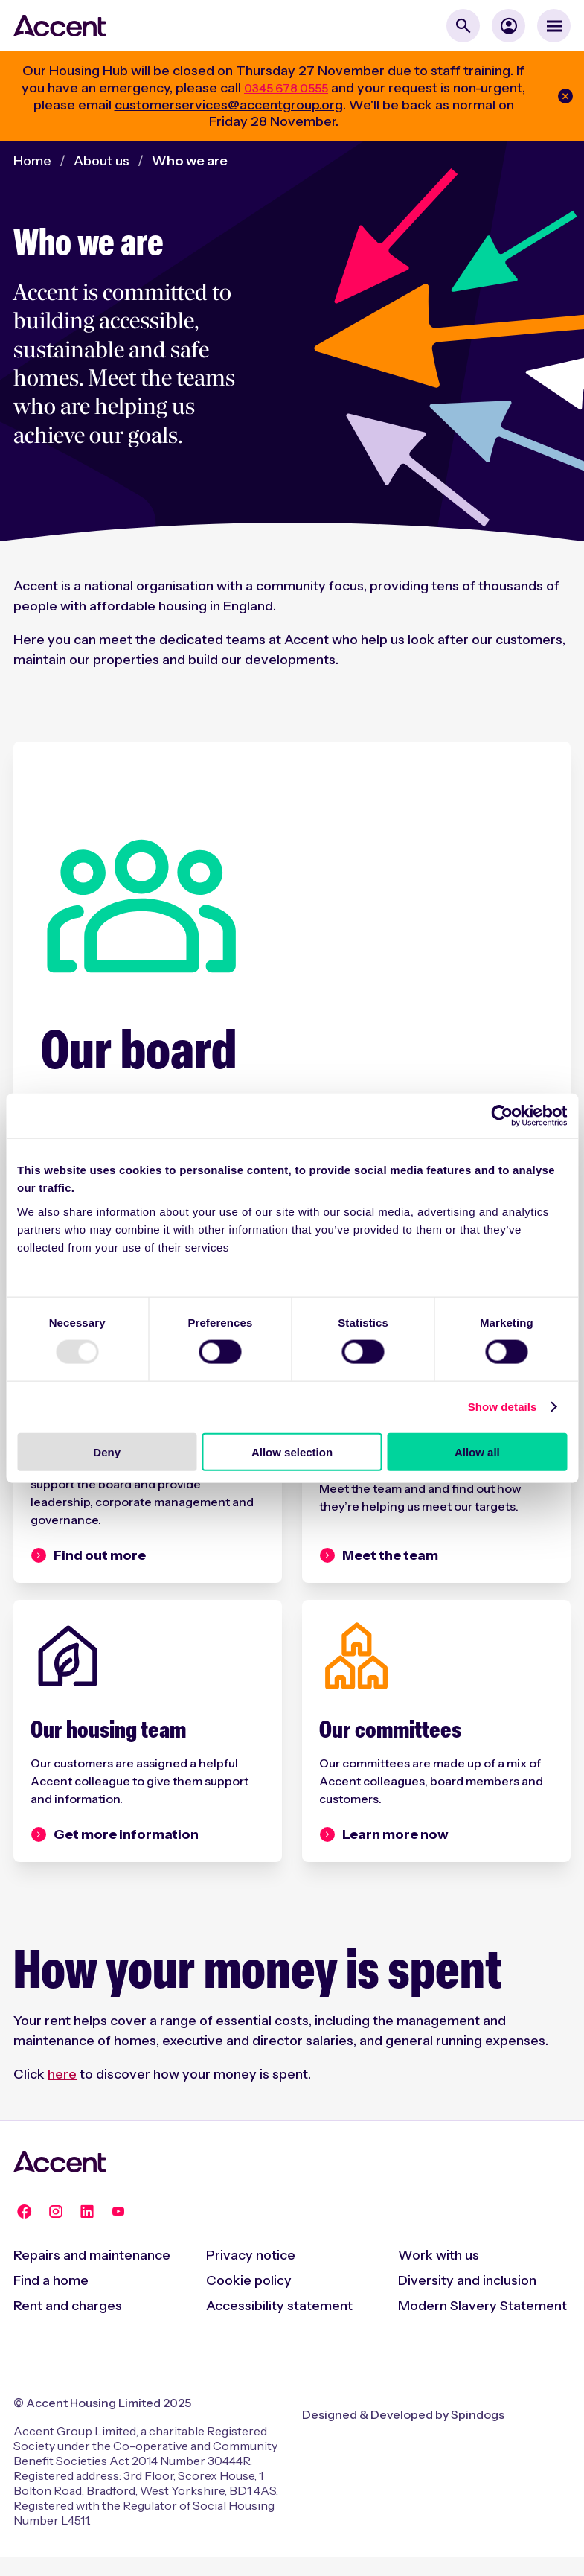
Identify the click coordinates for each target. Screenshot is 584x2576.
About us (101, 161)
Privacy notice (250, 2274)
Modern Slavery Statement (482, 2324)
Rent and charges (67, 2324)
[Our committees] (436, 1750)
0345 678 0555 (286, 87)
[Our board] (292, 1025)
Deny (107, 1451)
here (62, 2093)
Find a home (51, 2299)
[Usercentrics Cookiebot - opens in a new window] (502, 1116)
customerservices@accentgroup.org (229, 105)
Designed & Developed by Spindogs (403, 2433)
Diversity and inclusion (467, 2299)
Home (32, 161)
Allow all (477, 1451)
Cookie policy (249, 2299)
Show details (502, 1406)
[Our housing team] (147, 1750)
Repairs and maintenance (91, 2274)
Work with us (438, 2274)
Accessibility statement (279, 2324)
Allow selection (292, 1451)
